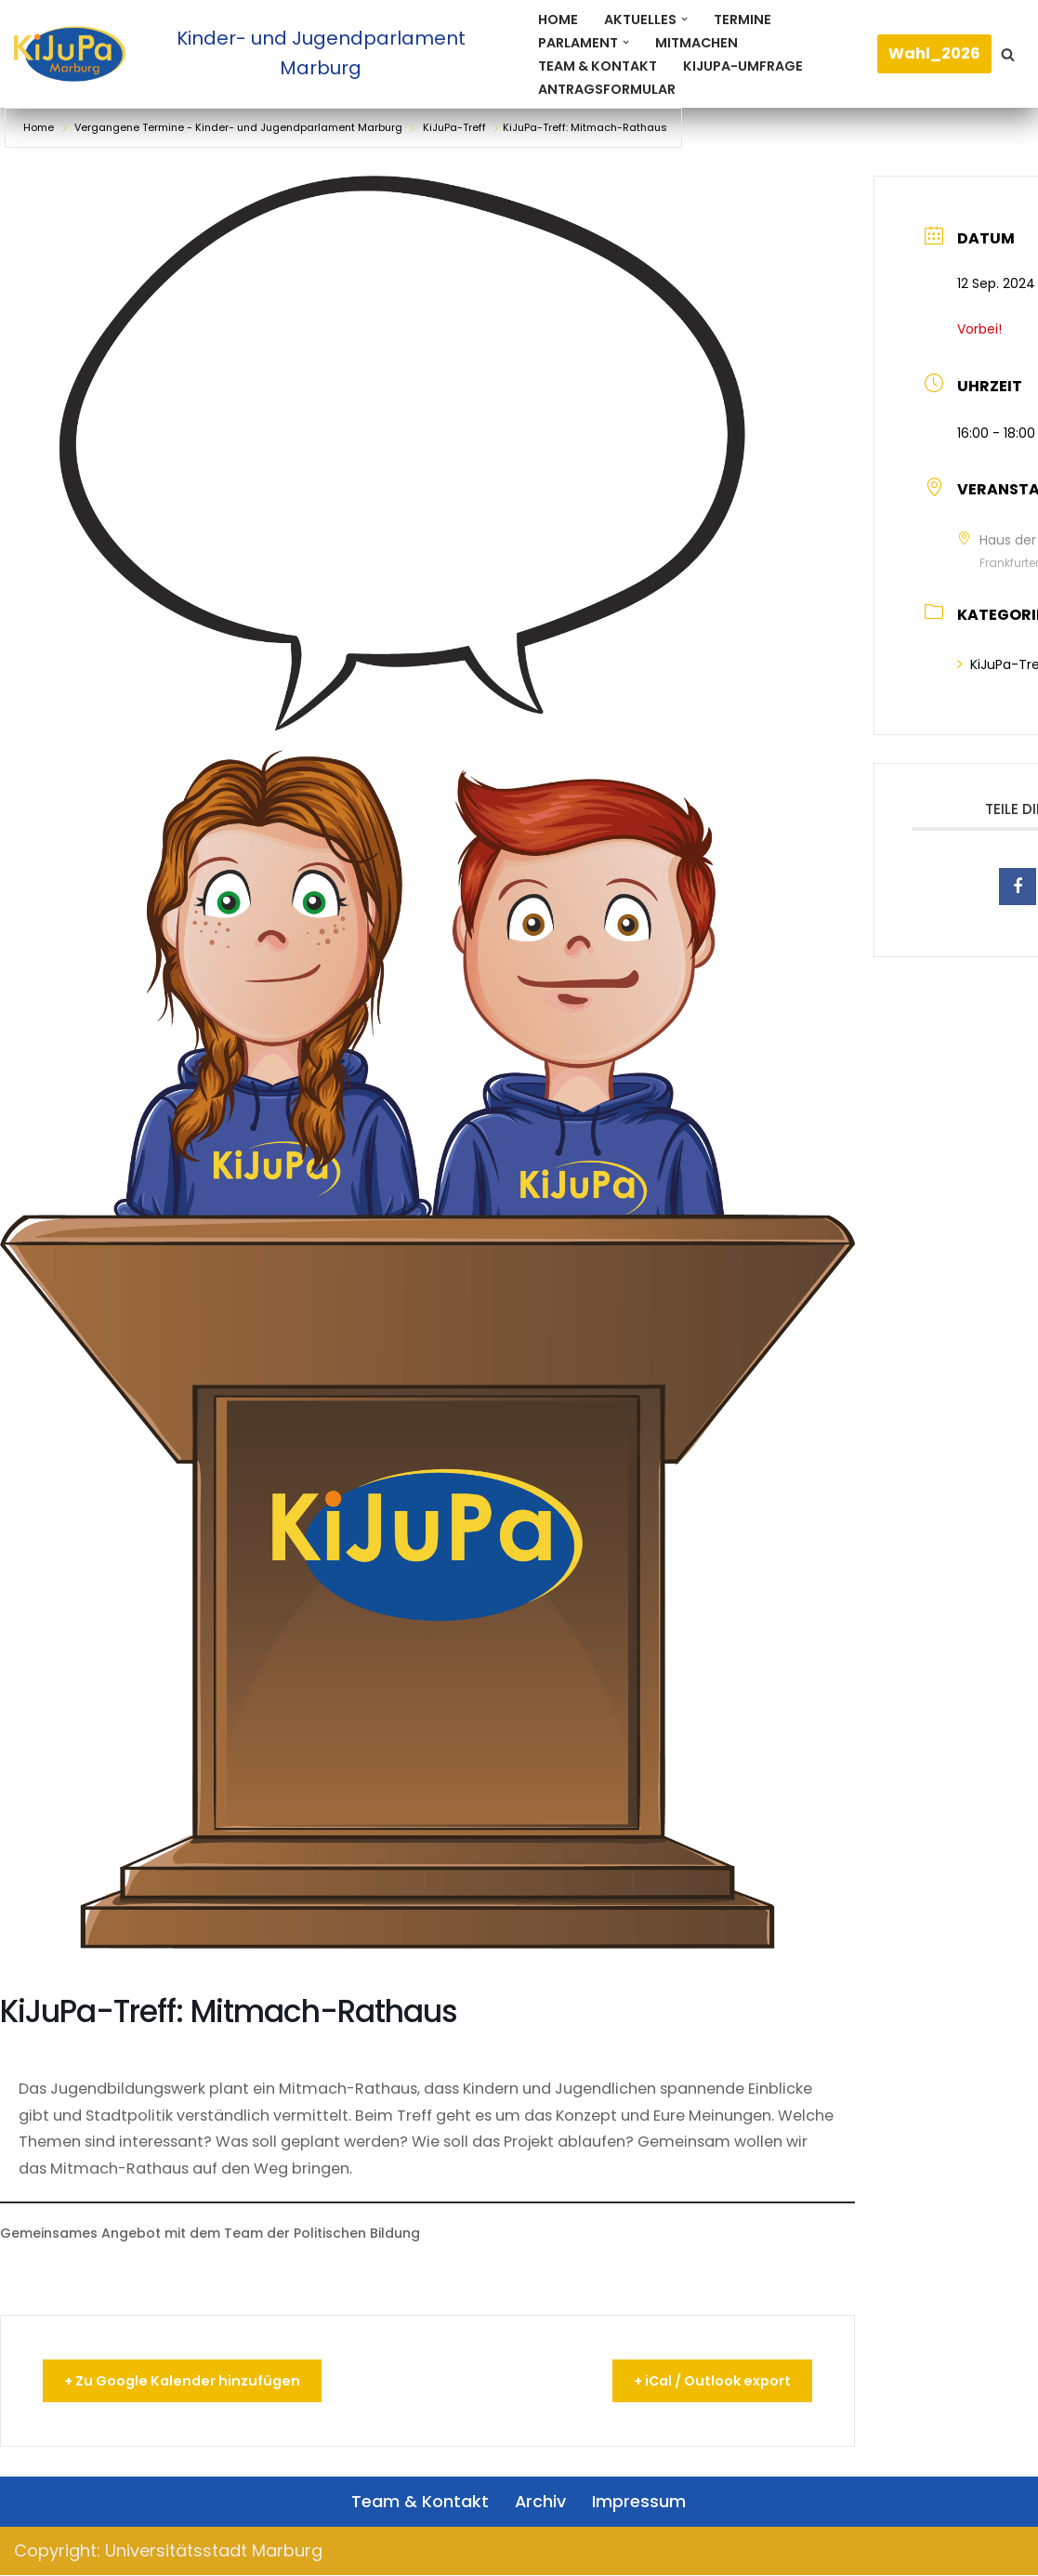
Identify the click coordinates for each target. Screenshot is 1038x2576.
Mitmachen (697, 42)
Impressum (640, 2501)
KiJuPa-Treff (454, 127)
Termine (742, 18)
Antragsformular (607, 88)
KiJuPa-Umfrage (744, 65)
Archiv (541, 2501)
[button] (684, 19)
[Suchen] (1008, 54)
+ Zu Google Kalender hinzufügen (192, 2381)
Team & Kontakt (598, 65)
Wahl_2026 (934, 53)
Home (558, 18)
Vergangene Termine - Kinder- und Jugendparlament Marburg (238, 127)
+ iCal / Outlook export (702, 2381)
